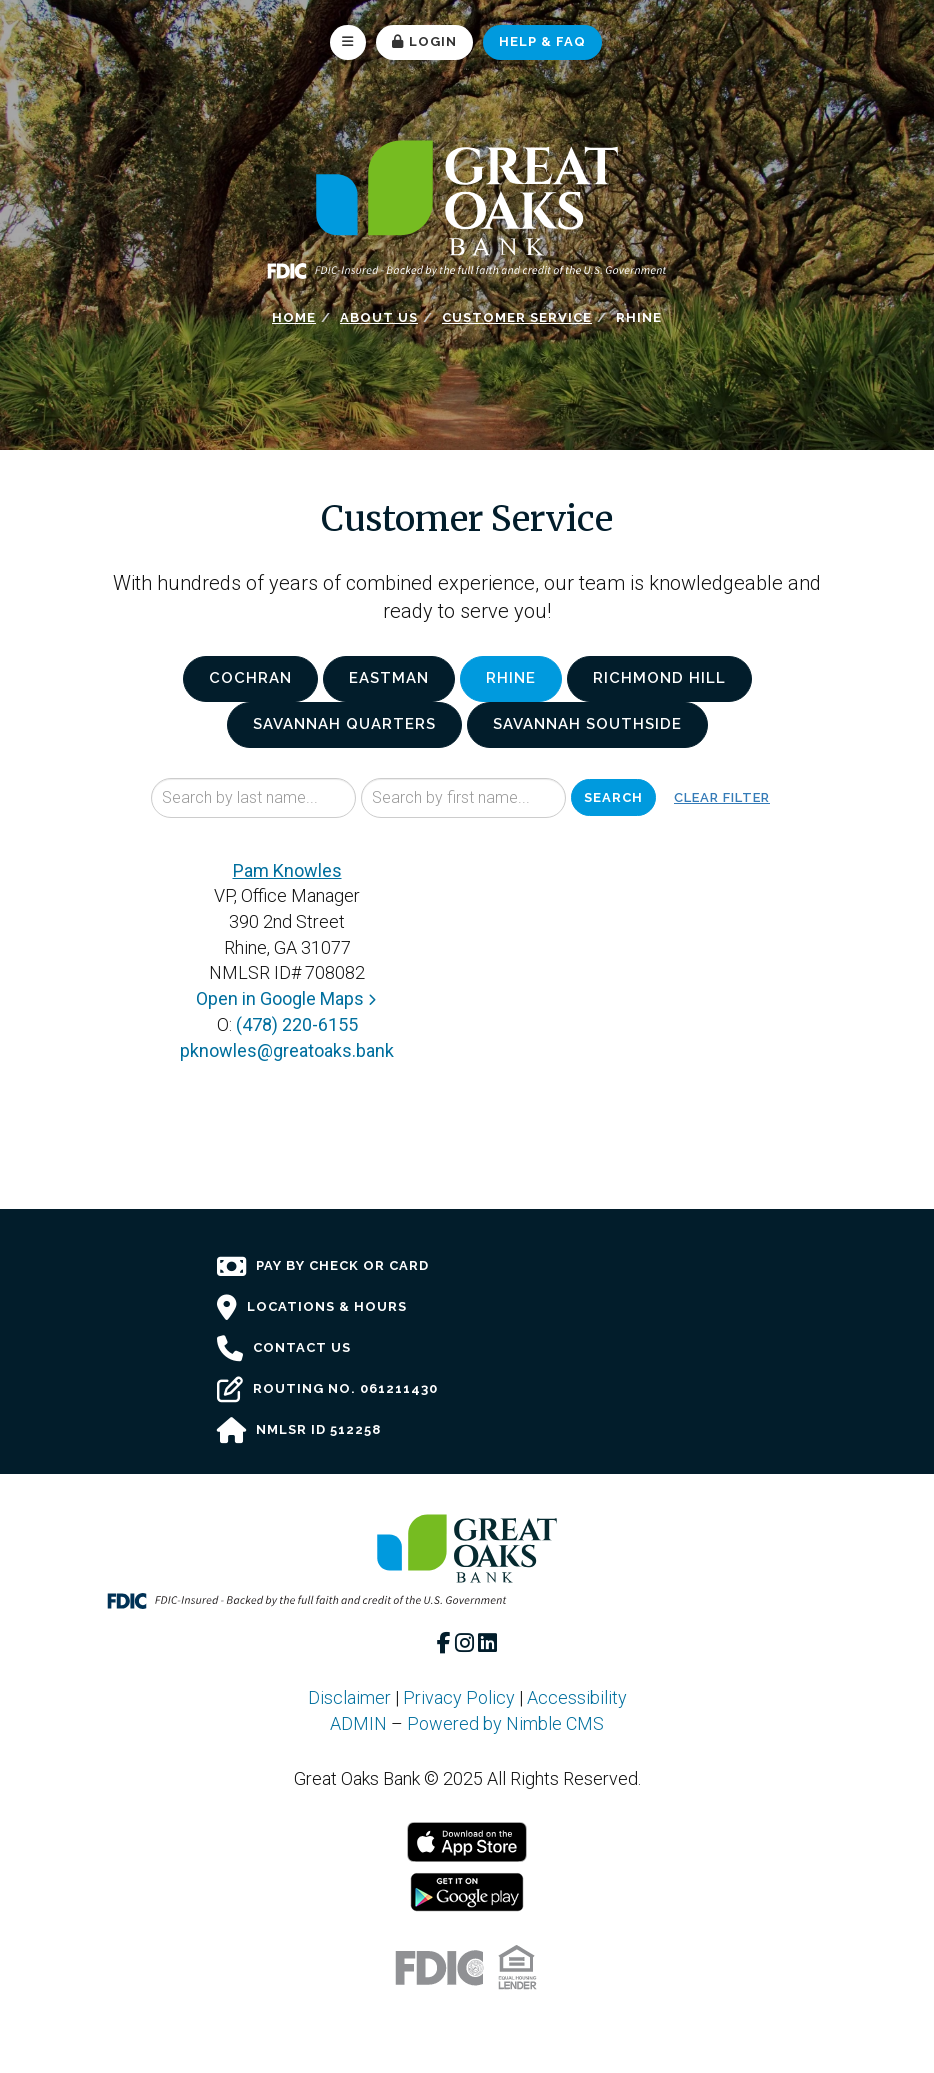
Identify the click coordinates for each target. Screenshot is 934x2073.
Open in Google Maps (287, 998)
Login (424, 41)
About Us (379, 317)
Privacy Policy (459, 1697)
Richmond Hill (659, 678)
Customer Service (517, 317)
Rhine (511, 678)
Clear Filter (722, 797)
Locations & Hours (312, 1308)
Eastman (389, 678)
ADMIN (358, 1723)
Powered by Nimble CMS (505, 1723)
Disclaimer (349, 1697)
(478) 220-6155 (297, 1024)
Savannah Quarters (344, 724)
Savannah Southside (587, 724)
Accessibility (577, 1697)
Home (294, 317)
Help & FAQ (542, 41)
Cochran (250, 678)
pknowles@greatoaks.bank (287, 1050)
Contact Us (284, 1349)
